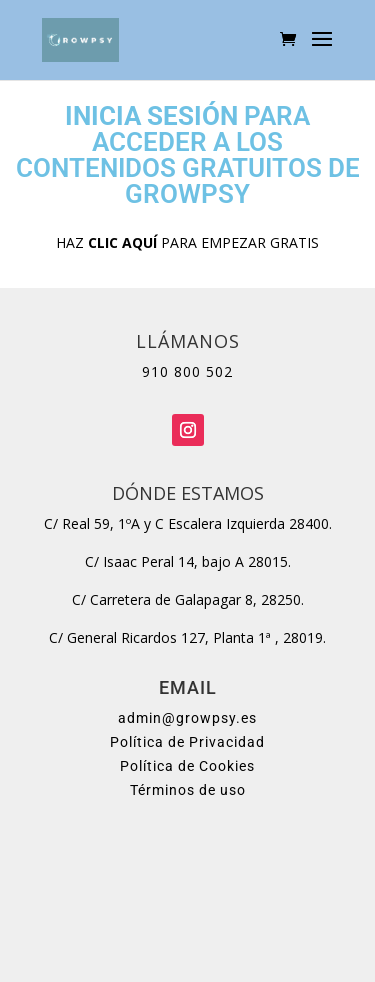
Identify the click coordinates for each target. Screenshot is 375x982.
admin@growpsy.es (187, 718)
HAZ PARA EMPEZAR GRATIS (187, 242)
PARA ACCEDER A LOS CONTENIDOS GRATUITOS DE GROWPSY (188, 155)
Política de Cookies (187, 766)
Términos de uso (188, 790)
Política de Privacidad (187, 742)
